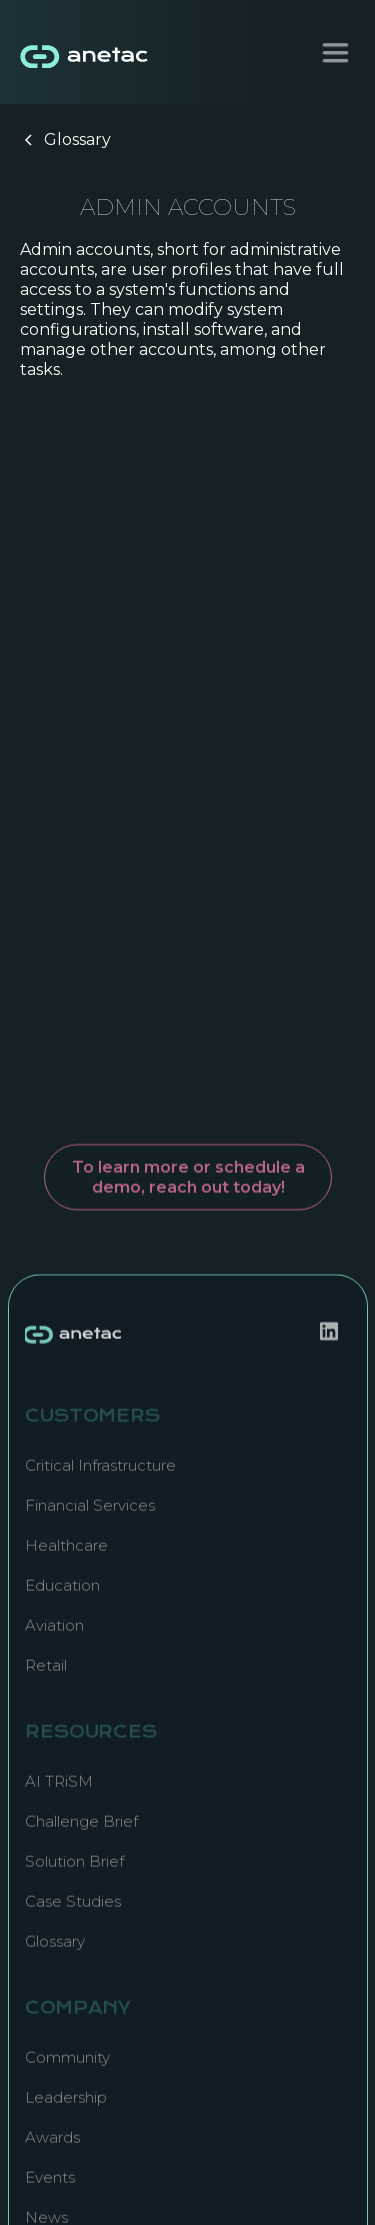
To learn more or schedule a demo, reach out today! (187, 1168)
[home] (80, 52)
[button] (335, 52)
